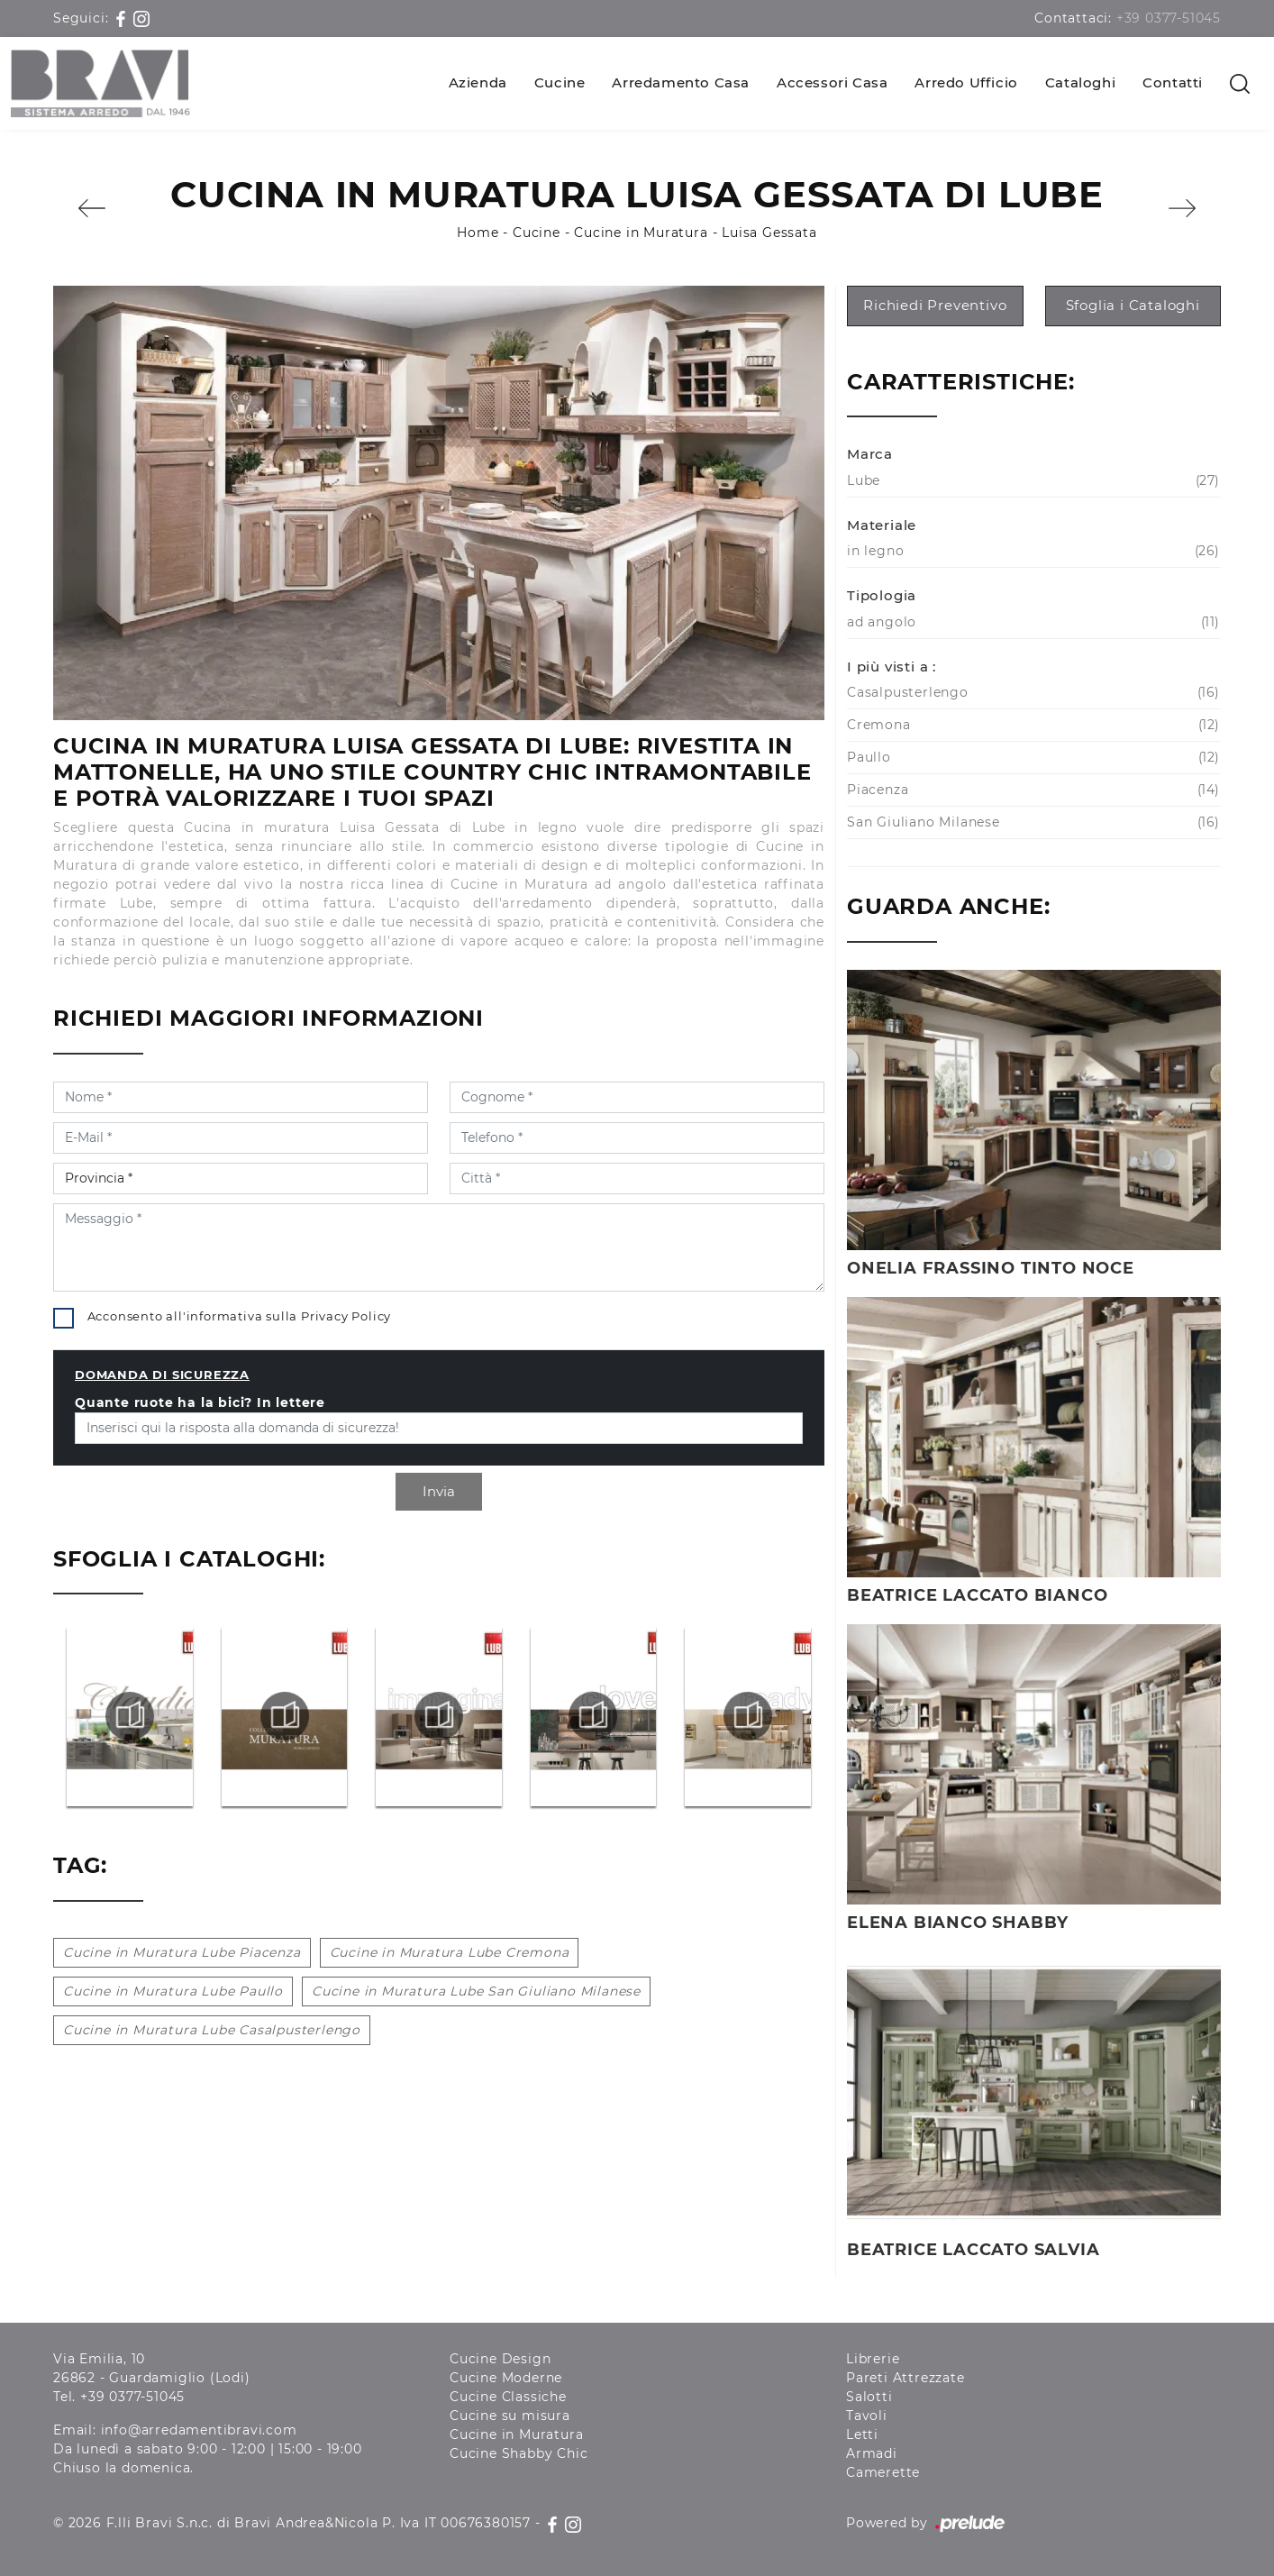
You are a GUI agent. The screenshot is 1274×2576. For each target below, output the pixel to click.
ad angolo (1031, 622)
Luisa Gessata (769, 232)
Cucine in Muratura (640, 232)
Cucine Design (500, 2359)
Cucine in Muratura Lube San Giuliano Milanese (476, 1991)
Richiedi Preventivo (934, 305)
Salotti (869, 2397)
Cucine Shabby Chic (518, 2453)
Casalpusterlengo (1031, 692)
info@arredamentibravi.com (199, 2430)
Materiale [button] (881, 525)
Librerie (872, 2359)
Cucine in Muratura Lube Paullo (173, 1991)
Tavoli (866, 2415)
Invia (439, 1491)
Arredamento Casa (681, 82)
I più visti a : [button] (891, 666)
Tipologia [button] (881, 595)
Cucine (560, 82)
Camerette (883, 2472)
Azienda (478, 82)
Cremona (1031, 725)
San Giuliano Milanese (1031, 822)
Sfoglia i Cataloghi (1133, 305)
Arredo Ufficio (966, 82)
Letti (862, 2434)
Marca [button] (870, 453)
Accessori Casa (832, 82)
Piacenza (1031, 790)
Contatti (1172, 82)
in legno (1031, 551)
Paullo (1031, 757)
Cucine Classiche (508, 2397)
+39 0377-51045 (1168, 18)
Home (477, 232)
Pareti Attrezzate (905, 2378)
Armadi (871, 2453)
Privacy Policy (346, 1316)
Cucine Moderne (506, 2378)
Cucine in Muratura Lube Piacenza (182, 1952)
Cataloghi (1080, 82)
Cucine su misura (510, 2415)
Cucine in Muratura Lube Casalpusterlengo (211, 2030)
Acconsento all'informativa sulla (239, 1316)
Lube (1031, 480)
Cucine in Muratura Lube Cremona (449, 1952)
